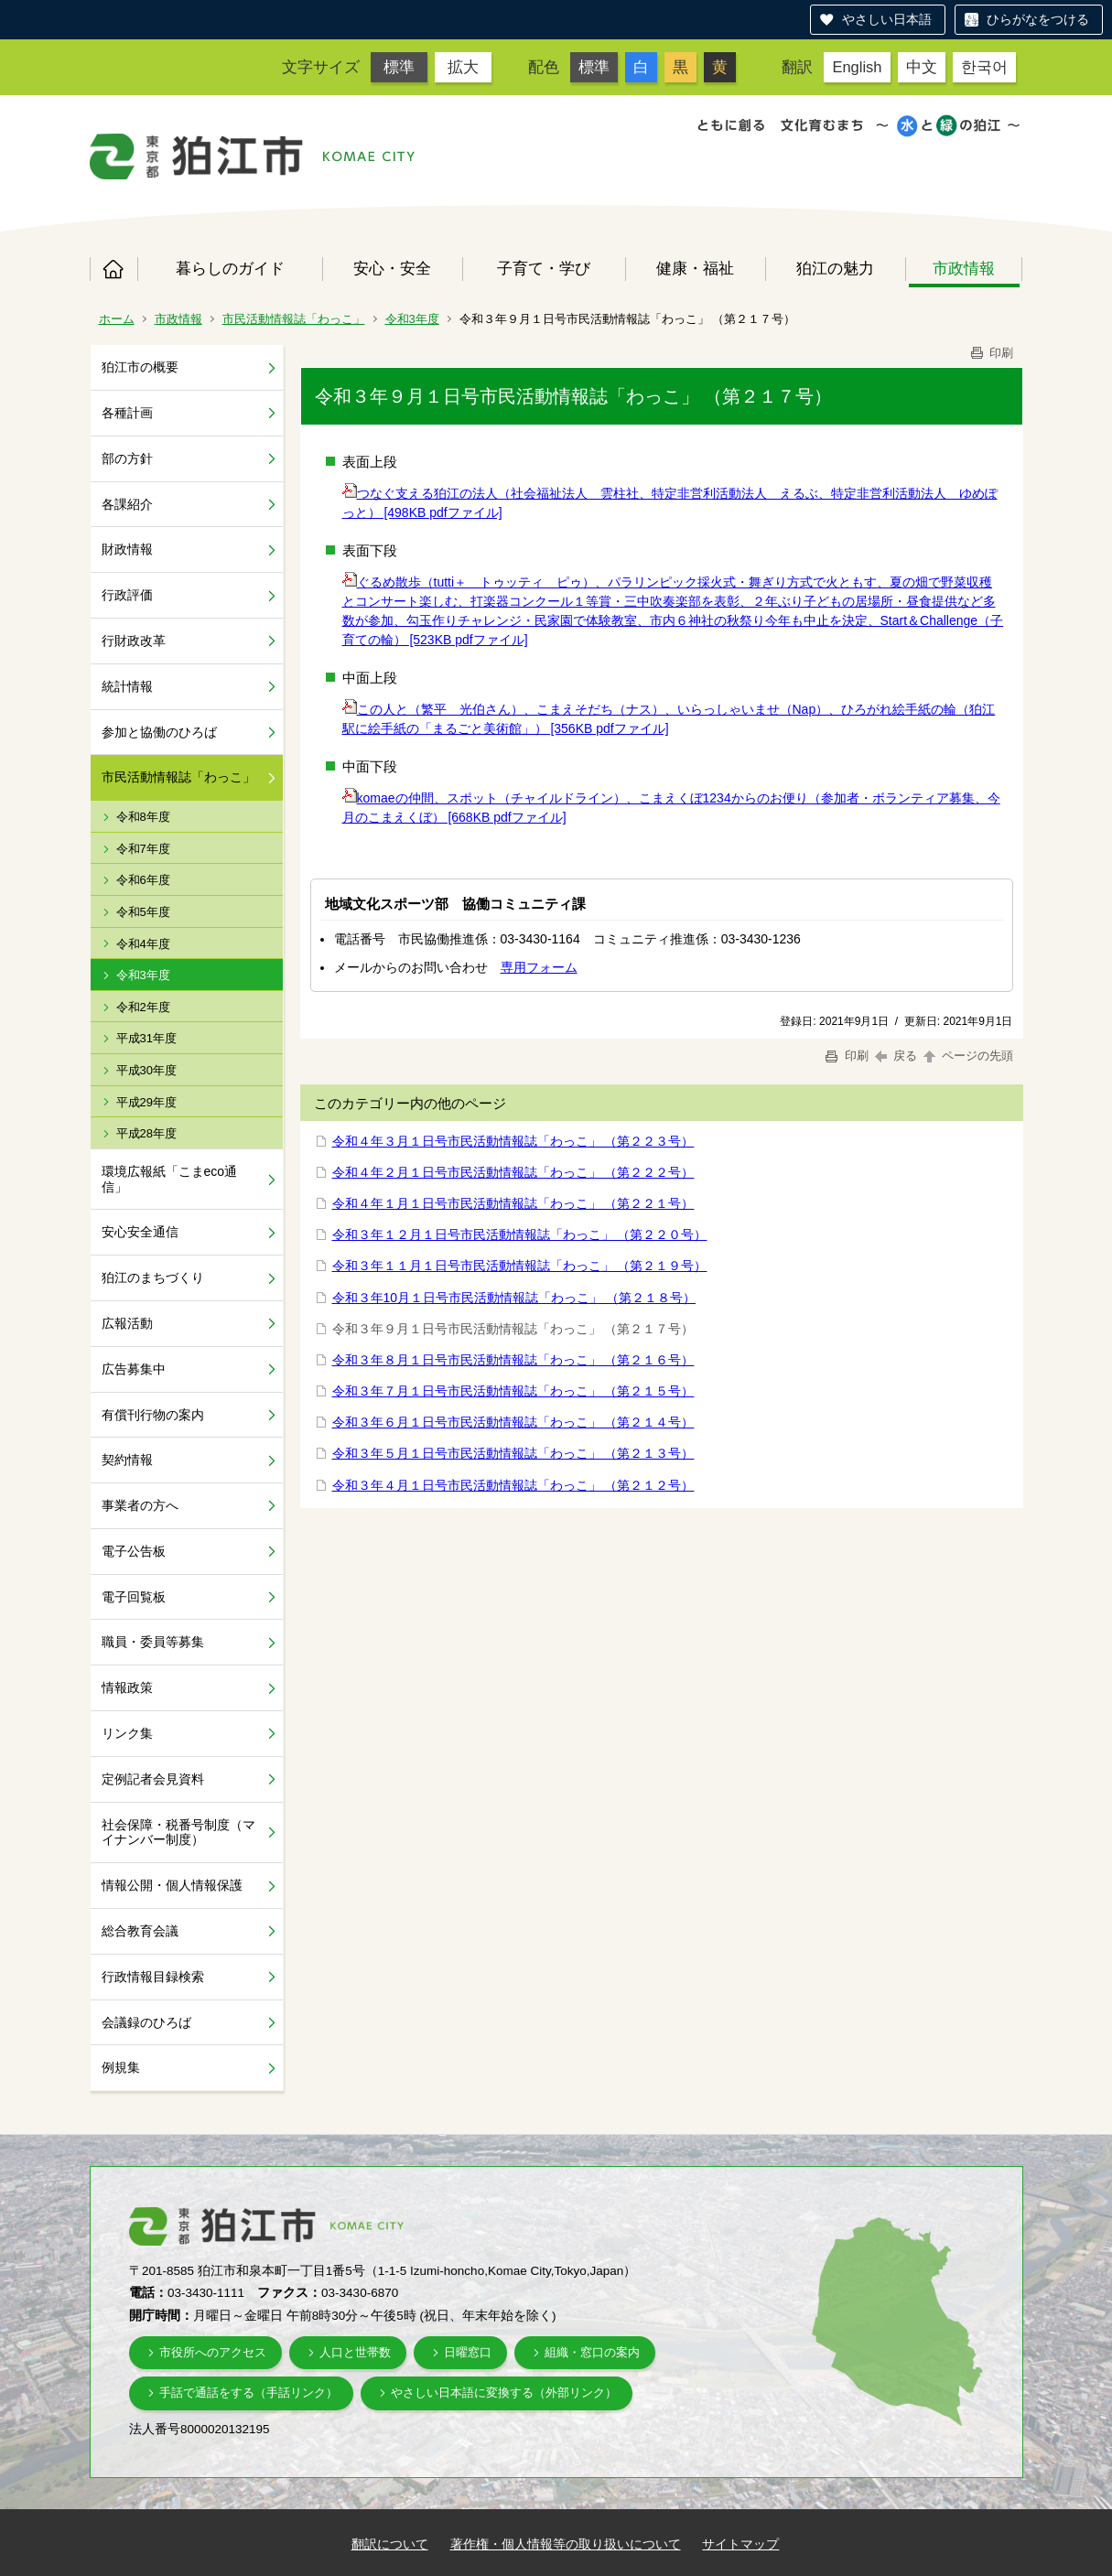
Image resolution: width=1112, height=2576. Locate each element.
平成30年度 (146, 1070)
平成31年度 (146, 1038)
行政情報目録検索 (153, 1976)
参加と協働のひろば (159, 732)
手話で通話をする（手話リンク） (248, 2392)
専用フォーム (539, 967)
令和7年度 (143, 849)
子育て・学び (543, 268)
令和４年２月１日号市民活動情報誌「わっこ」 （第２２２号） (513, 1172)
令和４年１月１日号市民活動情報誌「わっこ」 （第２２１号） (513, 1203)
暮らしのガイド (230, 268)
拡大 (463, 67)
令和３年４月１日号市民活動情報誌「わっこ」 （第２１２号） (513, 1485)
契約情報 (127, 1459)
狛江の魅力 (835, 268)
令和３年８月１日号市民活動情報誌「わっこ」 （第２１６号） (513, 1360)
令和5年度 (143, 912)
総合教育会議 (140, 1931)
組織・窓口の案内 (592, 2352)
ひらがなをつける (1038, 19)
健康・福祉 (695, 268)
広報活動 (127, 1323)
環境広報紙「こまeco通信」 (170, 1179)
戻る (896, 1055)
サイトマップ (740, 2544)
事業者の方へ (140, 1505)
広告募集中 (134, 1369)
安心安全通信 (140, 1231)
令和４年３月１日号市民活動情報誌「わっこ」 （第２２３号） (513, 1141)
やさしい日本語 (887, 19)
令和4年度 (143, 944)
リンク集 (127, 1733)
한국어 (984, 67)
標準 (399, 67)
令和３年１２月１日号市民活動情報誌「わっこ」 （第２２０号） (519, 1234)
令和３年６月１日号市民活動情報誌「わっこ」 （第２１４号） (513, 1422)
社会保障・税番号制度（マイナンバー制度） (178, 1832)
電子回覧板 (134, 1597)
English (856, 67)
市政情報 (964, 268)
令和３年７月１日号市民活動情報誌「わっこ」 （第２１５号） (513, 1391)
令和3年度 (412, 319)
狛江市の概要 (140, 367)
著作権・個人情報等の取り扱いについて (565, 2544)
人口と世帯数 (355, 2352)
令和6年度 (143, 880)
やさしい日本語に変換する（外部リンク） (504, 2392)
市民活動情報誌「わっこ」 (293, 319)
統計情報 (127, 686)
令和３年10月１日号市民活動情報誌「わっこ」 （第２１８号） (514, 1297)
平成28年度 (146, 1133)
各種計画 (127, 412)
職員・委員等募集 (153, 1641)
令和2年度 (143, 1007)
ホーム (113, 269)
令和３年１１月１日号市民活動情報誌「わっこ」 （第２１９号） (519, 1265)
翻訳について (389, 2544)
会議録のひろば (146, 2022)
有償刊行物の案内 (153, 1414)
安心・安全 (392, 268)
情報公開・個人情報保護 (172, 1885)
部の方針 (127, 458)
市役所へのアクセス (212, 2352)
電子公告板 (134, 1551)
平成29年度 (146, 1102)
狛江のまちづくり (153, 1277)
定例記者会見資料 (153, 1779)
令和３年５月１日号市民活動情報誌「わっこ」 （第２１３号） (513, 1453)
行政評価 (127, 594)
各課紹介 (127, 504)
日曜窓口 (467, 2352)
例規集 (121, 2067)
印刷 (991, 353)
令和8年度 (143, 817)
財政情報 (127, 549)
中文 (921, 67)
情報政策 (127, 1687)
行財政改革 (134, 640)
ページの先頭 (967, 1055)
